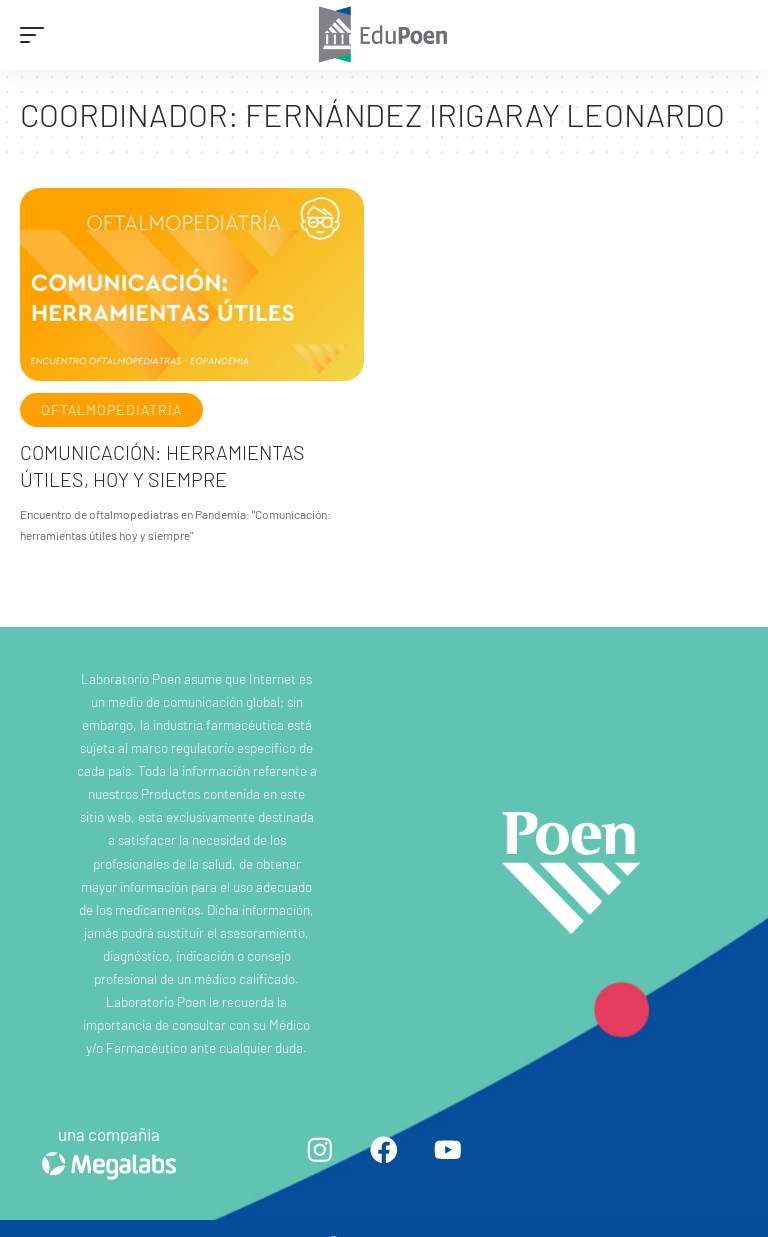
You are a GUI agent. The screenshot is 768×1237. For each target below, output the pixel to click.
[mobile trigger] (37, 35)
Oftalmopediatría (111, 409)
